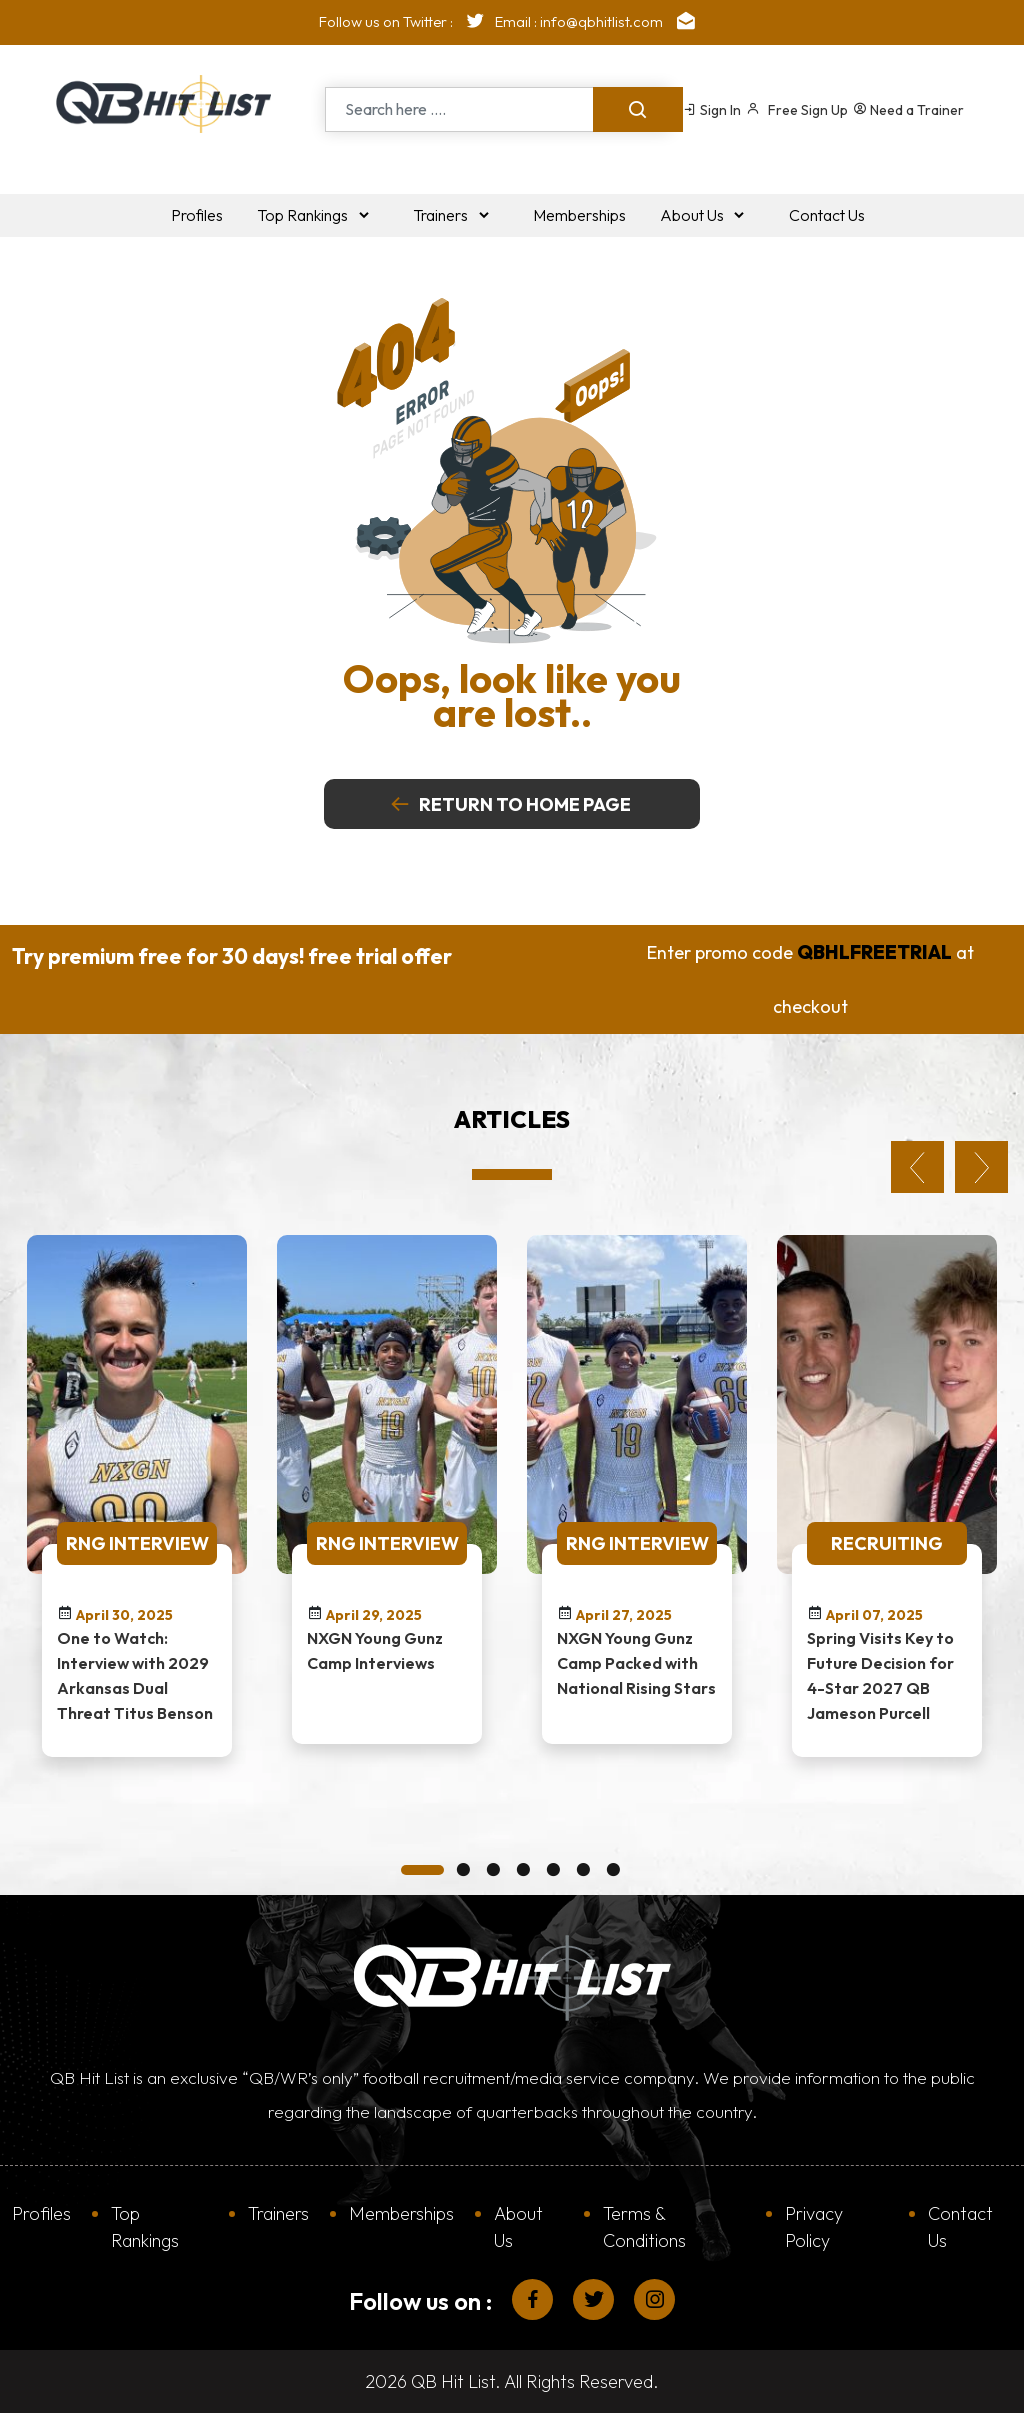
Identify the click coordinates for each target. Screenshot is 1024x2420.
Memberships (401, 2212)
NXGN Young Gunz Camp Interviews (375, 1649)
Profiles (41, 2212)
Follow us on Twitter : (407, 21)
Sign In (712, 110)
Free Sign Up (797, 110)
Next (981, 1166)
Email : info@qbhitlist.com (600, 21)
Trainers (278, 2212)
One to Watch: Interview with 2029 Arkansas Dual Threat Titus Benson (135, 1674)
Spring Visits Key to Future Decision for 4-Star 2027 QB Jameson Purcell (880, 1674)
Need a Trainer (908, 110)
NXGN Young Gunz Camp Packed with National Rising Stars (636, 1662)
